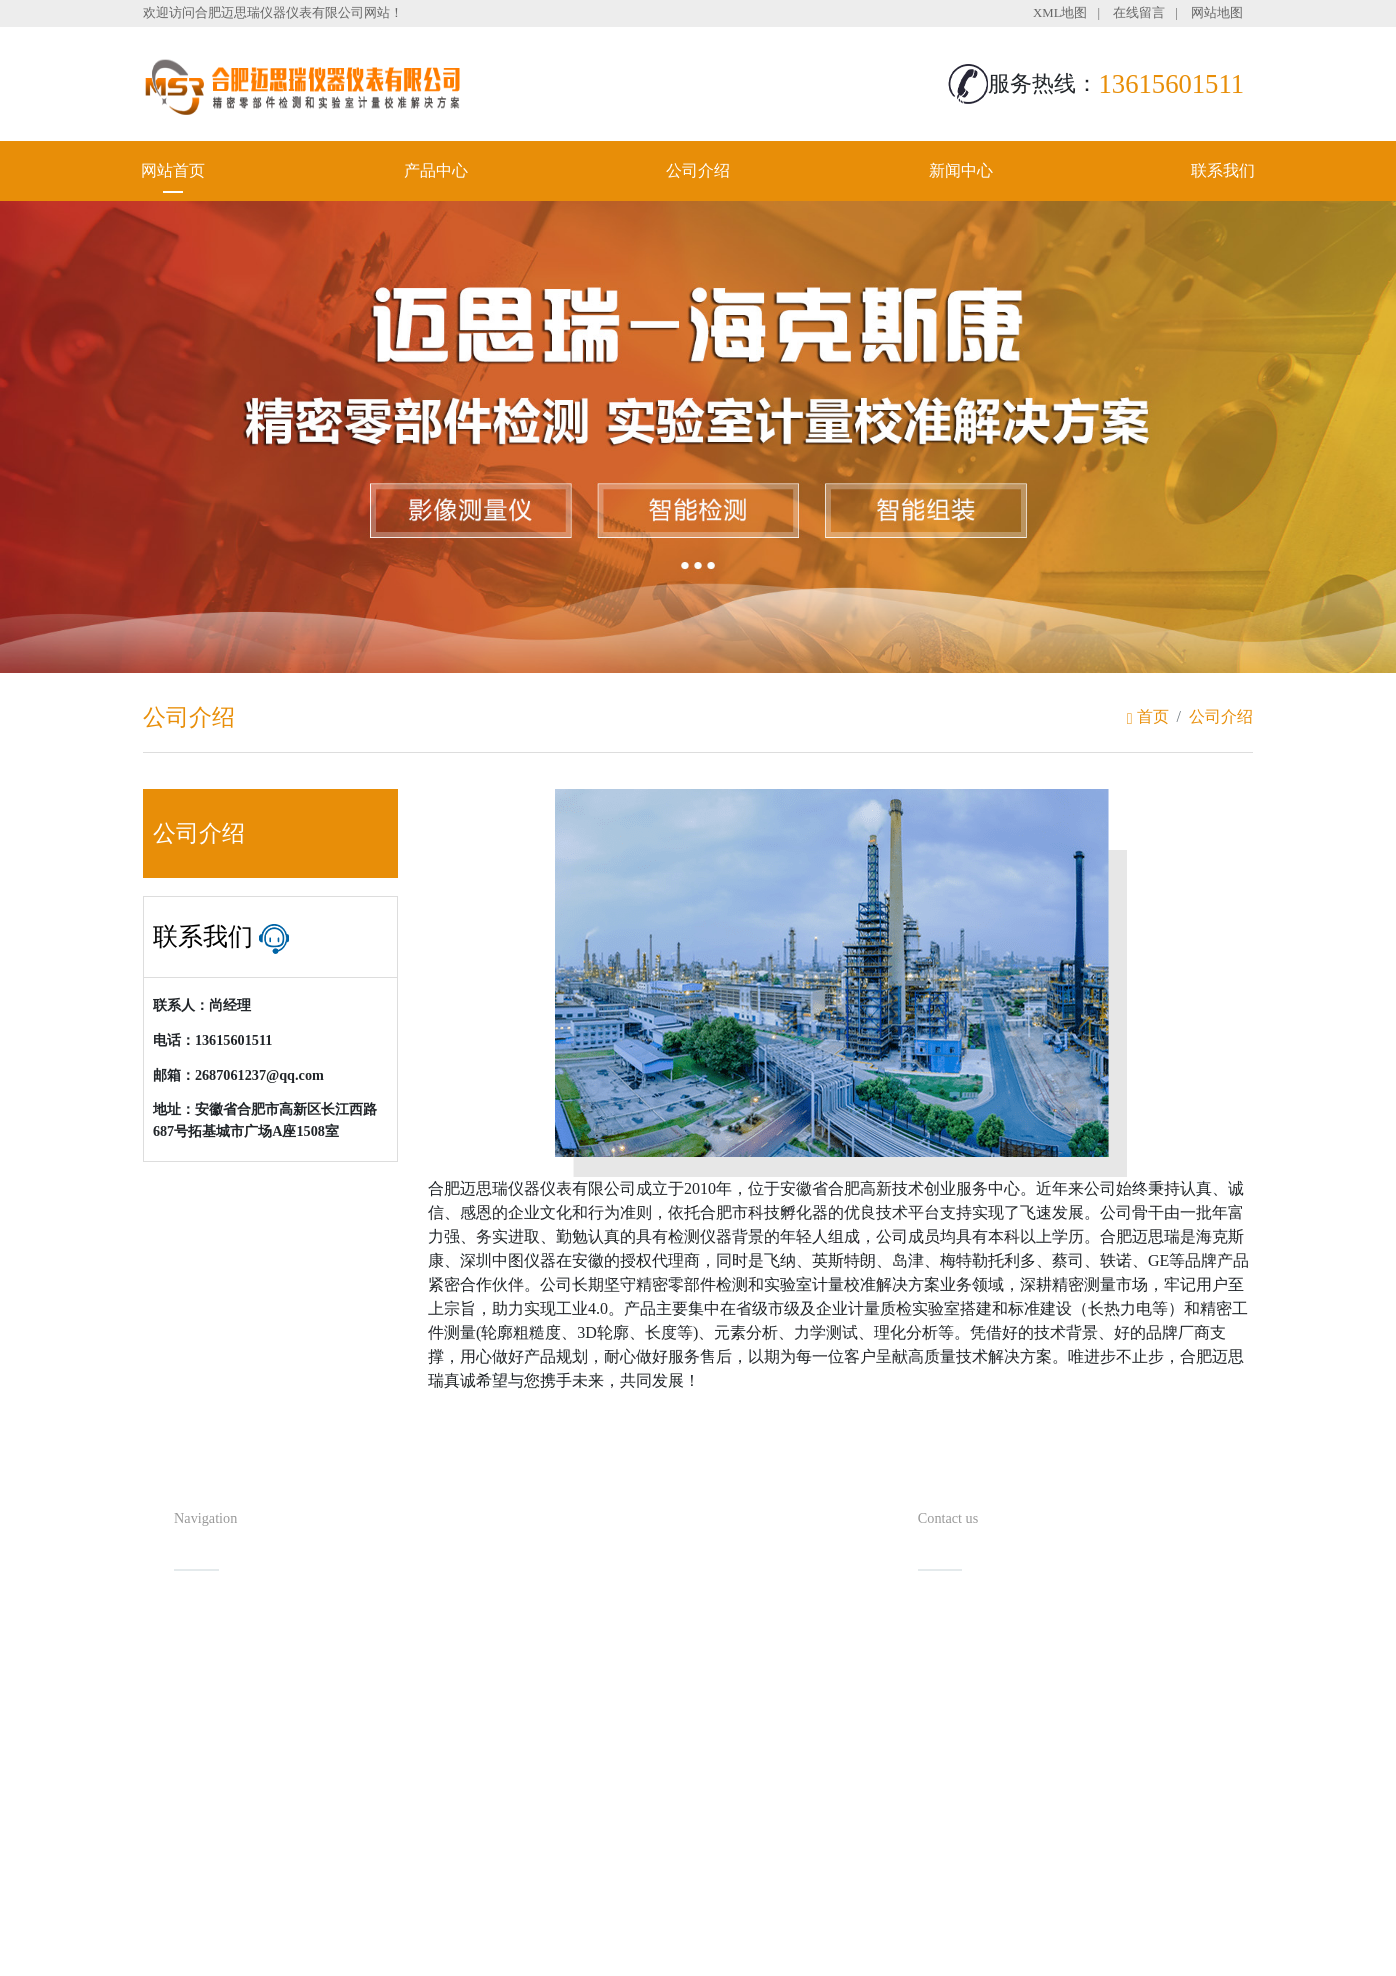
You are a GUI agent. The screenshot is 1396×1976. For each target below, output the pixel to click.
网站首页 (173, 170)
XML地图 (1060, 13)
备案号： (798, 1920)
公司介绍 (698, 170)
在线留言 (1139, 13)
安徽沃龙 (738, 1953)
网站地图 (1217, 13)
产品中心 (436, 170)
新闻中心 (961, 170)
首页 (1148, 716)
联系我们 (1223, 170)
